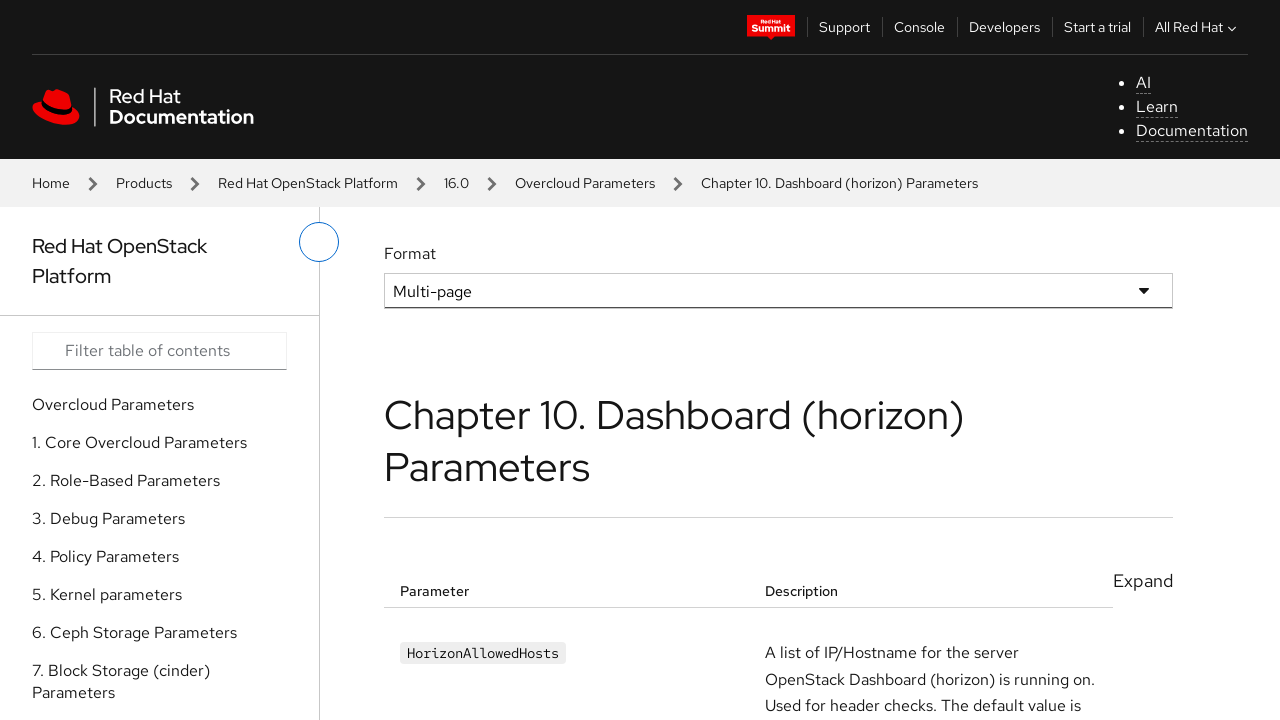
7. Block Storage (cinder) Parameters (121, 681)
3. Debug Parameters (108, 518)
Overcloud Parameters (585, 183)
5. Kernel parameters (107, 594)
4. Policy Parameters (105, 556)
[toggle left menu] (319, 242)
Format (410, 253)
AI (1143, 82)
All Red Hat (1198, 27)
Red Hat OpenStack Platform (308, 183)
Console (919, 27)
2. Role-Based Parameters (126, 480)
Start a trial (1097, 27)
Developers (1004, 27)
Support (844, 27)
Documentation (1192, 130)
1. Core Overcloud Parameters (139, 442)
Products (144, 183)
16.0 (456, 183)
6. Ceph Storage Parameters (134, 632)
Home (51, 183)
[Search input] (159, 351)
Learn (1157, 106)
